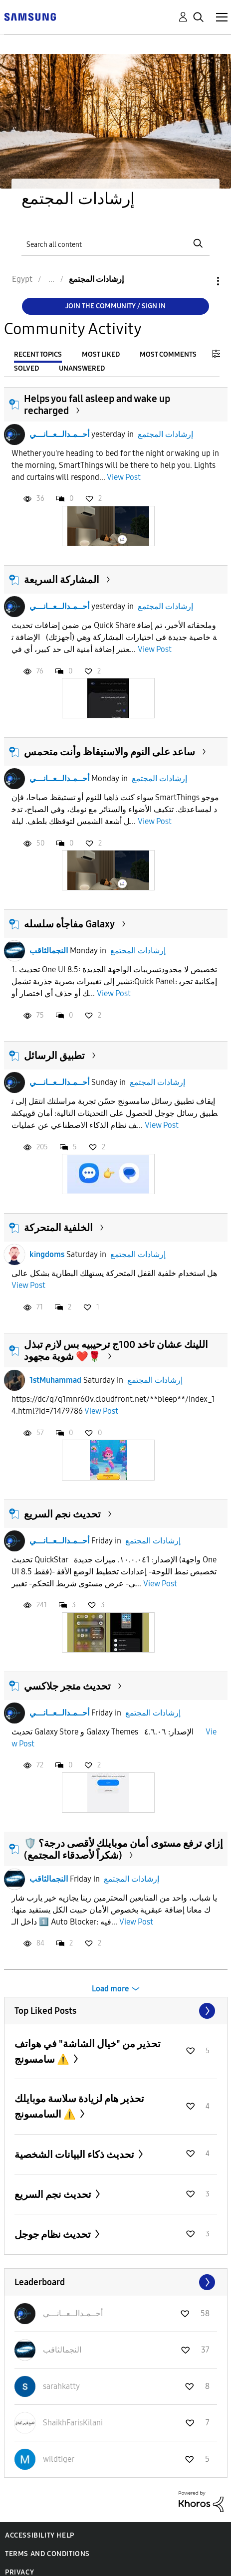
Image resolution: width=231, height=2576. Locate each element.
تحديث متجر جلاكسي (67, 1686)
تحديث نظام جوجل (53, 2234)
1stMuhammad (55, 1380)
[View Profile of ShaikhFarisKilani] (73, 2422)
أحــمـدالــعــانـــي (59, 434)
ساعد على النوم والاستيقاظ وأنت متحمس (109, 752)
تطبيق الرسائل (54, 1056)
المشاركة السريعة (61, 580)
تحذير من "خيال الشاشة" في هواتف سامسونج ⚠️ (87, 2051)
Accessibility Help (39, 2535)
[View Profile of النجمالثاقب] (62, 2350)
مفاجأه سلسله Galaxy (69, 924)
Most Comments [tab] (168, 354)
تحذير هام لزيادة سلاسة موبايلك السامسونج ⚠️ (79, 2106)
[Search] (115, 243)
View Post (124, 477)
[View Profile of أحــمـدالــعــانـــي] (73, 2313)
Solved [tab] (26, 368)
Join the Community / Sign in (115, 306)
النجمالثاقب (48, 950)
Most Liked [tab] (101, 354)
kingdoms (46, 1254)
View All (115, 2010)
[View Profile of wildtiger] (58, 2459)
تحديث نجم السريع (62, 1514)
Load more (110, 1988)
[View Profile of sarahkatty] (61, 2386)
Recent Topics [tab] (38, 354)
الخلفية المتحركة (58, 1228)
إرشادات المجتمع (165, 434)
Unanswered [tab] (82, 368)
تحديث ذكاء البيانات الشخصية (75, 2154)
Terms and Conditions (47, 2554)
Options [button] (201, 281)
